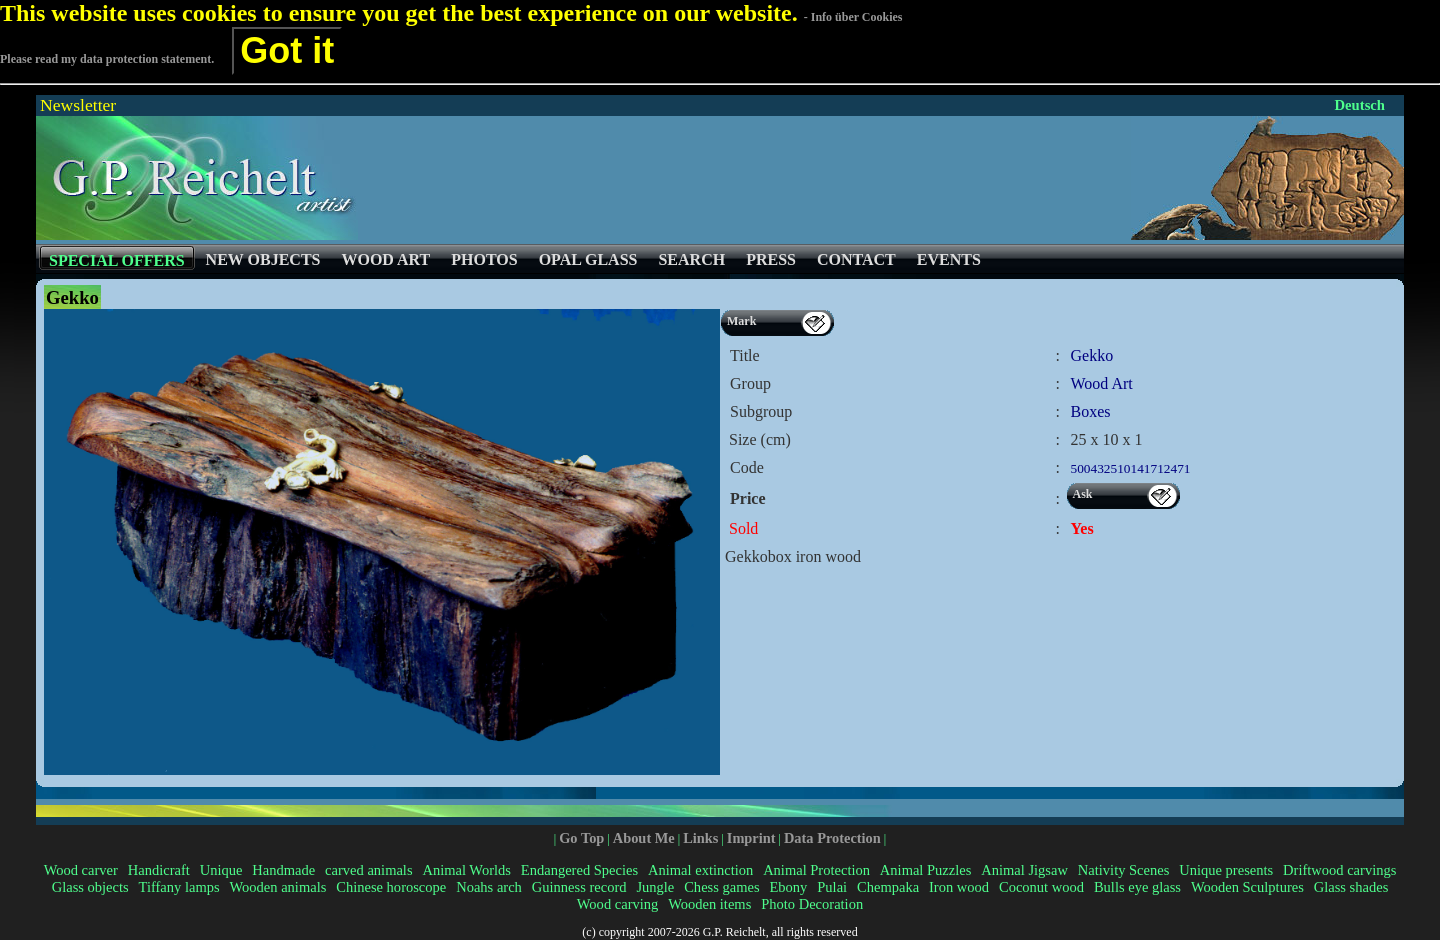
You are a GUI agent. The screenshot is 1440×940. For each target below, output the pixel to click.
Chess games (721, 887)
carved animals (368, 870)
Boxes (1091, 411)
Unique (221, 870)
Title (745, 355)
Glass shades (1351, 887)
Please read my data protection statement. (107, 59)
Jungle (655, 887)
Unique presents (1226, 870)
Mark (741, 321)
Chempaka (888, 887)
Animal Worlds (466, 870)
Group (750, 383)
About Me (644, 838)
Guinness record (579, 887)
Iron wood (959, 887)
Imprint (751, 838)
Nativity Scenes (1124, 870)
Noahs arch (489, 887)
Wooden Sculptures (1247, 887)
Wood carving (617, 904)
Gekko (1092, 355)
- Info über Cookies (853, 17)
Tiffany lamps (179, 887)
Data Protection (832, 838)
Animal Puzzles (926, 870)
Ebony (788, 887)
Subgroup (761, 411)
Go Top (581, 838)
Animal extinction (700, 870)
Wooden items (709, 904)
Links (700, 838)
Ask (1083, 494)
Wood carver (81, 870)
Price (748, 498)
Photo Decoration (812, 904)
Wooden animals (278, 887)
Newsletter (78, 105)
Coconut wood (1041, 887)
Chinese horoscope (391, 887)
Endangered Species (579, 870)
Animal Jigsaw (1024, 870)
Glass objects (90, 887)
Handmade (283, 870)
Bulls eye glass (1137, 887)
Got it (287, 50)
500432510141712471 (1131, 468)
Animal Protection (816, 870)
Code (747, 467)
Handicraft (159, 870)
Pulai (832, 887)
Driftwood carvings (1339, 870)
